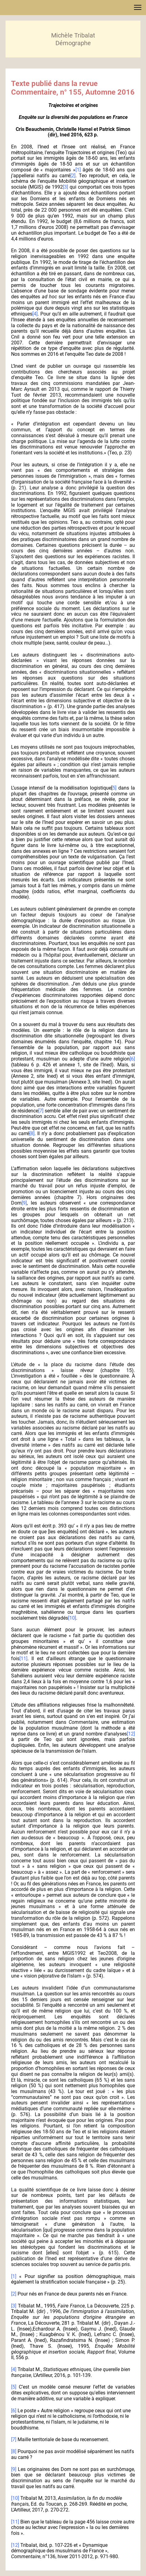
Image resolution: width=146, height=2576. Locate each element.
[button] (137, 7)
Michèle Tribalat (73, 35)
